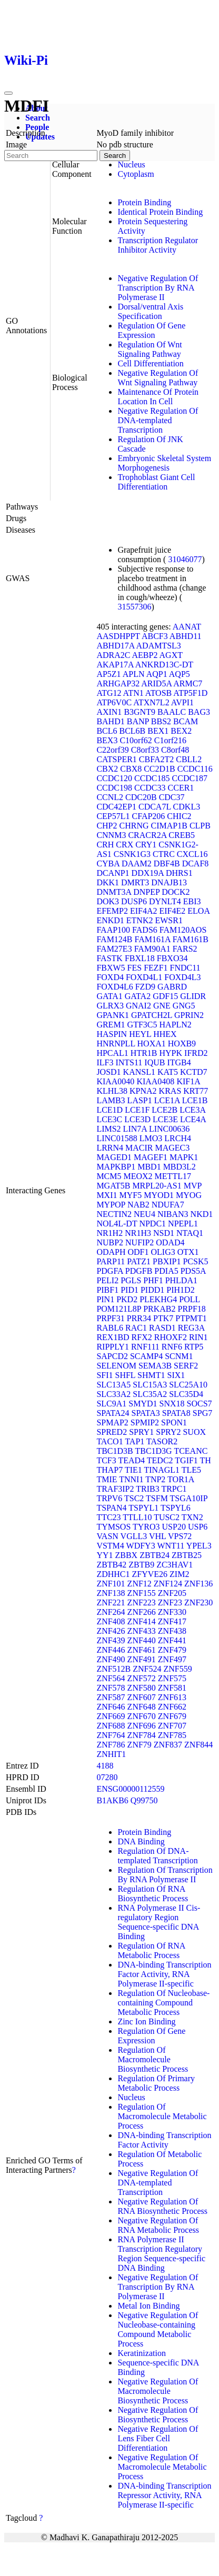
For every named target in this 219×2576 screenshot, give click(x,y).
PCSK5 (195, 1261)
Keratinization (141, 2353)
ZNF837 (168, 1744)
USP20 (174, 1526)
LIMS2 (108, 1128)
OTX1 (188, 1251)
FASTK (109, 958)
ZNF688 (110, 1725)
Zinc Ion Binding (146, 2021)
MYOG (189, 1195)
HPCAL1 (112, 1053)
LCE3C (109, 1119)
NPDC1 (152, 1223)
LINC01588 (116, 1138)
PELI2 (107, 1280)
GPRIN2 (189, 1015)
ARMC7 (187, 683)
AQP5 (179, 674)
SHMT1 (151, 1375)
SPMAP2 (112, 1422)
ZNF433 (141, 1630)
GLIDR (193, 996)
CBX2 (107, 768)
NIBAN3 (172, 1214)
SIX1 (176, 1375)
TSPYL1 (143, 1507)
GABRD (172, 986)
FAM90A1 (152, 948)
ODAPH (110, 1251)
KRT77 (195, 1090)
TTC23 (108, 1517)
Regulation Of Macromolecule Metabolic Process (161, 2116)
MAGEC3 (172, 1147)
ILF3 (104, 1062)
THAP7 (109, 1469)
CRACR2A (147, 835)
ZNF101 (110, 1583)
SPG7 (202, 1413)
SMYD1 (142, 1403)
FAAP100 (113, 929)
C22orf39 (112, 749)
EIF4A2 (143, 910)
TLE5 (191, 1469)
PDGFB (139, 1270)
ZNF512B (113, 1668)
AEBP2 (145, 655)
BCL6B (133, 730)
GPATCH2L (151, 1015)
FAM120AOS (183, 929)
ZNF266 (141, 1611)
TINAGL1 (162, 1469)
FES (134, 967)
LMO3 (151, 1138)
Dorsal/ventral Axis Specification (150, 311)
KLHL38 (111, 1090)
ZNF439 (110, 1640)
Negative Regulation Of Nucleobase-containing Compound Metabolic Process (157, 2329)
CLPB (200, 825)
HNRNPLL (115, 1043)
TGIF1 (186, 1460)
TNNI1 (131, 1479)
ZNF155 (141, 1593)
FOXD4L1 (144, 977)
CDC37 (172, 797)
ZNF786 (110, 1744)
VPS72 (180, 1536)
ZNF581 (172, 1687)
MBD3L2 (179, 1166)
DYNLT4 (165, 901)
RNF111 (145, 1346)
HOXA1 (151, 1043)
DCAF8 (195, 863)
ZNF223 (141, 1602)
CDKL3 (187, 806)
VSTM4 (110, 1545)
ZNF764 (110, 1735)
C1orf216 (170, 740)
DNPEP (146, 891)
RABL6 (109, 1327)
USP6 (197, 1526)
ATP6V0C (114, 702)
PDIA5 (166, 1270)
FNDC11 (185, 967)
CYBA (108, 863)
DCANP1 (112, 872)
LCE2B (164, 1109)
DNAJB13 (169, 882)
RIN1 (198, 1337)
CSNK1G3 (132, 854)
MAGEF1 (150, 1157)
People (37, 127)
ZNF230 (198, 1602)
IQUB (154, 1062)
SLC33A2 (113, 1394)
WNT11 (170, 1545)
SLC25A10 (188, 1384)
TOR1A (180, 1479)
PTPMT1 (191, 1318)
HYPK (171, 1053)
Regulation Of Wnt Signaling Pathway (149, 349)
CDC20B (141, 797)
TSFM (157, 1498)
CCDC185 (152, 778)
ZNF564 (110, 1678)
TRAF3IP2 (115, 1488)
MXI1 (106, 1195)
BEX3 (106, 740)
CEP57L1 (113, 816)
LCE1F (137, 1109)
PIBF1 (107, 1289)
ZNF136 (198, 1583)
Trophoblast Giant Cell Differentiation (156, 482)
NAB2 (138, 1204)
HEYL (140, 1034)
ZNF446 (110, 1649)
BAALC (171, 711)
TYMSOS (113, 1526)
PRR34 (139, 1318)
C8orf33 (145, 749)
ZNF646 (110, 1706)
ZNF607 (141, 1697)
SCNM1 (179, 1356)
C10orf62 (136, 740)
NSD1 (163, 1233)
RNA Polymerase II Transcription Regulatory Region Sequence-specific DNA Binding (161, 2253)
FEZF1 (155, 967)
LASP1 (139, 1100)
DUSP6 (134, 901)
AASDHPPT (118, 636)
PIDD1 (152, 1289)
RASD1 (162, 1327)
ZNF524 (147, 1668)
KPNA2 (143, 1090)
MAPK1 (184, 1157)
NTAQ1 (189, 1233)
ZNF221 (110, 1602)
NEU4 (144, 1214)
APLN (134, 674)
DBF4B (167, 863)
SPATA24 (112, 1413)
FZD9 (145, 986)
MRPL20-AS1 (156, 1185)
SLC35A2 (150, 1394)
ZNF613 (172, 1697)
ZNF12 (139, 1583)
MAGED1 (114, 1157)
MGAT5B (113, 1185)
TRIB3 (147, 1488)
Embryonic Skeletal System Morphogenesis (164, 463)
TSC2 (134, 1498)
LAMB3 (110, 1100)
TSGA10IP (188, 1498)
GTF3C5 (142, 1024)
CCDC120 (114, 778)
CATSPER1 (116, 759)
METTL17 (173, 1176)
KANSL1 (139, 1071)
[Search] (50, 155)
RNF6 (172, 1346)
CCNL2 (109, 797)
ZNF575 (172, 1678)
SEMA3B (155, 1365)
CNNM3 (111, 835)
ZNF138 (110, 1593)
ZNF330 (172, 1611)
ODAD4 (170, 1242)
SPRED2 (111, 1431)
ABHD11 (186, 636)
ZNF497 (172, 1659)
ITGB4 (179, 1062)
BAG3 (199, 711)
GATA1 (109, 996)
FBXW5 (110, 967)
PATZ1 (139, 1261)
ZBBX (126, 1555)
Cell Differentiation (150, 363)
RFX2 (142, 1337)
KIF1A (188, 1081)
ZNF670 (141, 1716)
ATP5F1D (190, 692)
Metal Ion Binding (148, 2305)
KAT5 (167, 1071)
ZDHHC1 (113, 1574)
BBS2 (161, 721)
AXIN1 (109, 711)
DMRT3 (135, 882)
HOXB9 (182, 1043)
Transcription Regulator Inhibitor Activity (157, 245)
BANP (138, 721)
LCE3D (137, 1119)
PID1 (129, 1289)
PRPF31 (110, 1318)
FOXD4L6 (114, 986)
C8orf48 (175, 749)
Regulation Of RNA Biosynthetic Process (152, 1893)
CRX (124, 844)
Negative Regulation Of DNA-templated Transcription (157, 420)
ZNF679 (172, 1716)
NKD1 (202, 1214)
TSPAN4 (111, 1507)
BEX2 (181, 730)
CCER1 (181, 787)
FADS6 (144, 929)
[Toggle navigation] (8, 93)
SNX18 (172, 1403)
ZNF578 (110, 1687)
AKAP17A (114, 664)
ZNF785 (172, 1735)
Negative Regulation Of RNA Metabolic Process (158, 2225)
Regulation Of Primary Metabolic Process (156, 2083)
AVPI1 (182, 702)
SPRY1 (141, 1431)
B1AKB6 (112, 1800)
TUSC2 (167, 1517)
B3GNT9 (139, 711)
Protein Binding (144, 202)
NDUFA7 (168, 1204)
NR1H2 (109, 1233)
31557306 (134, 606)
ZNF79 (139, 1744)
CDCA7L (154, 806)
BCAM (185, 721)
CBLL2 (189, 759)
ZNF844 (198, 1744)
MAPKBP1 (115, 1166)
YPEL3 (199, 1545)
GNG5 (184, 1005)
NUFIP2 (139, 1242)
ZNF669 (110, 1716)
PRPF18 (192, 1308)
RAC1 (136, 1327)
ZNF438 (172, 1630)
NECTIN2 (114, 1214)
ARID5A (156, 683)
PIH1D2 (180, 1289)
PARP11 (110, 1261)
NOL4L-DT (116, 1223)
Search (37, 117)
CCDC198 (114, 787)
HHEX (164, 1034)
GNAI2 (138, 1005)
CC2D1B (159, 768)
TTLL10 (137, 1517)
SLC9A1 (111, 1403)
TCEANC (190, 1450)
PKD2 (126, 1299)
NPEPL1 (183, 1223)
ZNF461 (141, 1649)
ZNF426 (110, 1630)
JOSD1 (108, 1071)
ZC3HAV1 (174, 1564)
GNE (162, 1005)
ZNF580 (141, 1687)
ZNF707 (172, 1725)
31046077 (185, 559)
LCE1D (109, 1109)
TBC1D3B (114, 1450)
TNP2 (155, 1479)
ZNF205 (172, 1593)
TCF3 (106, 1460)
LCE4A (193, 1119)
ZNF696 (141, 1725)
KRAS (170, 1090)
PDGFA (109, 1270)
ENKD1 (110, 920)
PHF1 (153, 1280)
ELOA (198, 910)
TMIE (106, 1479)
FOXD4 (110, 977)
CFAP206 (148, 816)
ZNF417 (172, 1621)
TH (205, 1460)
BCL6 (106, 730)
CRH (105, 844)
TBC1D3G (153, 1450)
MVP (193, 1185)
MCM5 (108, 1176)
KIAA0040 (115, 1081)
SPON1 (174, 1422)
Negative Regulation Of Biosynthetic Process (157, 2414)
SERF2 (186, 1365)
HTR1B (144, 1053)
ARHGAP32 (118, 683)
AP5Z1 (108, 674)
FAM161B (190, 939)
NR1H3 (138, 1233)
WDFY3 (140, 1545)
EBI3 (192, 901)
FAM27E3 (114, 948)
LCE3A (192, 1109)
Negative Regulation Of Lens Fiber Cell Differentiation (157, 2438)
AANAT (187, 626)
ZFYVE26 (149, 1574)
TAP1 (134, 1441)
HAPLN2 (176, 1024)
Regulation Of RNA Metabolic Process (151, 1950)
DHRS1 (179, 872)
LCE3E (165, 1119)
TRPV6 (109, 1498)
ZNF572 (141, 1678)
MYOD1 (159, 1195)
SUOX (194, 1431)
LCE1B (195, 1100)
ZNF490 (110, 1659)
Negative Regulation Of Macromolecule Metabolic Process (161, 2467)
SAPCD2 (112, 1356)
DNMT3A (113, 891)
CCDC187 (190, 778)
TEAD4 (131, 1460)
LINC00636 (169, 1128)
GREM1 (110, 1024)
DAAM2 (137, 863)
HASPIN (111, 1034)
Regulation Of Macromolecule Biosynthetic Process (152, 2059)
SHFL (125, 1375)
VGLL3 (134, 1536)
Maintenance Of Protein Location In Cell (157, 396)
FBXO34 (172, 958)
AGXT (171, 655)
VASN (107, 1536)
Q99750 (144, 1800)
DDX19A (148, 872)
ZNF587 (110, 1697)
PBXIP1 (167, 1261)
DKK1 (107, 882)
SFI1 (104, 1375)
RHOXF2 (170, 1337)
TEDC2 (160, 1460)
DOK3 (107, 901)
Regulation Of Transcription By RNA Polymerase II (164, 1874)
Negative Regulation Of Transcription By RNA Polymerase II (157, 288)
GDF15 (165, 996)
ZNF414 (141, 1621)
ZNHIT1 (111, 1754)
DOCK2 (176, 891)
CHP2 (106, 825)
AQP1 (156, 674)
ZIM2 (179, 1574)
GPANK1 (112, 1015)
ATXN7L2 (151, 702)
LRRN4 (109, 1147)
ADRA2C (113, 655)
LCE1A (167, 1100)
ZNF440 (141, 1640)
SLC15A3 (150, 1384)
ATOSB (158, 692)
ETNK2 (139, 920)
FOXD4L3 (182, 977)
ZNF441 (172, 1640)
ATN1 (133, 692)
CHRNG (134, 825)
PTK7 (163, 1318)
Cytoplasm (135, 173)
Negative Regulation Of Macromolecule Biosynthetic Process (157, 2391)
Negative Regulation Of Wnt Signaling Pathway (157, 377)
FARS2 (185, 948)
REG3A (191, 1327)
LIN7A (135, 1128)
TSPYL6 (176, 1507)
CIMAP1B (169, 825)
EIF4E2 (173, 910)
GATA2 (138, 996)
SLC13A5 (113, 1384)
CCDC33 (150, 787)
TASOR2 (161, 1441)
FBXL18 (140, 958)
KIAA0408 (155, 1081)
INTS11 (128, 1062)
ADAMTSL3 (158, 645)
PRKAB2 (159, 1308)
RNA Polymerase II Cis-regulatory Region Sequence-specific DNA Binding (158, 1922)
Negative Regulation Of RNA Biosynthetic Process (162, 2206)
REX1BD (112, 1337)
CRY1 (145, 844)
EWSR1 (168, 920)
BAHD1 (110, 721)
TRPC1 (173, 1488)
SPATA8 (176, 1413)
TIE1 (133, 1469)
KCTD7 (193, 1071)
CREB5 (181, 835)
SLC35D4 (186, 1394)
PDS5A (193, 1270)
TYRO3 (146, 1526)
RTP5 (193, 1346)
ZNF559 (178, 1668)
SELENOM (116, 1365)
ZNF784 (141, 1735)
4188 (104, 1765)
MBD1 (149, 1166)
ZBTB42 (111, 1564)
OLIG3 (163, 1251)
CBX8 (131, 768)
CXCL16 (192, 854)
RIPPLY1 (112, 1346)
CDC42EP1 (116, 806)
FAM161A (153, 939)
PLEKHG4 (158, 1299)
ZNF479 (172, 1649)
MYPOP (110, 1204)
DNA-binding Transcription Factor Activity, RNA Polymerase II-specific (164, 1974)
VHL (157, 1536)
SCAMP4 (146, 1356)
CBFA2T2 (156, 759)
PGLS (131, 1280)
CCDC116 (195, 768)
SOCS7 (199, 1403)
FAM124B (114, 939)
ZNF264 (110, 1611)
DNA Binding (140, 1841)
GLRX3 (110, 1005)
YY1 (104, 1555)
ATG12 (108, 692)
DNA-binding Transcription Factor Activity (164, 2140)
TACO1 (109, 1441)
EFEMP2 (112, 910)
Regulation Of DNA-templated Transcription (157, 1855)
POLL (189, 1299)
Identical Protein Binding (160, 211)
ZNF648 (141, 1706)
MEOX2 (138, 1176)
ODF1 (138, 1251)
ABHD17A (115, 645)
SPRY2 (168, 1431)
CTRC (164, 854)
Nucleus (131, 164)
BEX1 (157, 730)
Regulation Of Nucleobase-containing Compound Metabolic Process (163, 2002)
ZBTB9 (141, 1564)
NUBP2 (109, 1242)
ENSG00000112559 (130, 1788)
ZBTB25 (187, 1555)
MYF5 (130, 1195)
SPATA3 (146, 1413)
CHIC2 (179, 816)
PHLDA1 (181, 1280)
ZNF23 (170, 1602)
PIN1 (105, 1299)
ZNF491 (141, 1659)
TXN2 (192, 1517)
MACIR (139, 1147)
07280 (106, 1777)
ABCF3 (155, 636)
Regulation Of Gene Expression (151, 330)
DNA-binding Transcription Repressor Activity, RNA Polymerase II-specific (164, 2495)
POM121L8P (118, 1308)
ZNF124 (168, 1583)
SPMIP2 (145, 1422)
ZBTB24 (155, 1555)
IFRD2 (195, 1053)
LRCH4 (177, 1138)
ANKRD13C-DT (164, 664)
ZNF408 (110, 1621)
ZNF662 (172, 1706)
